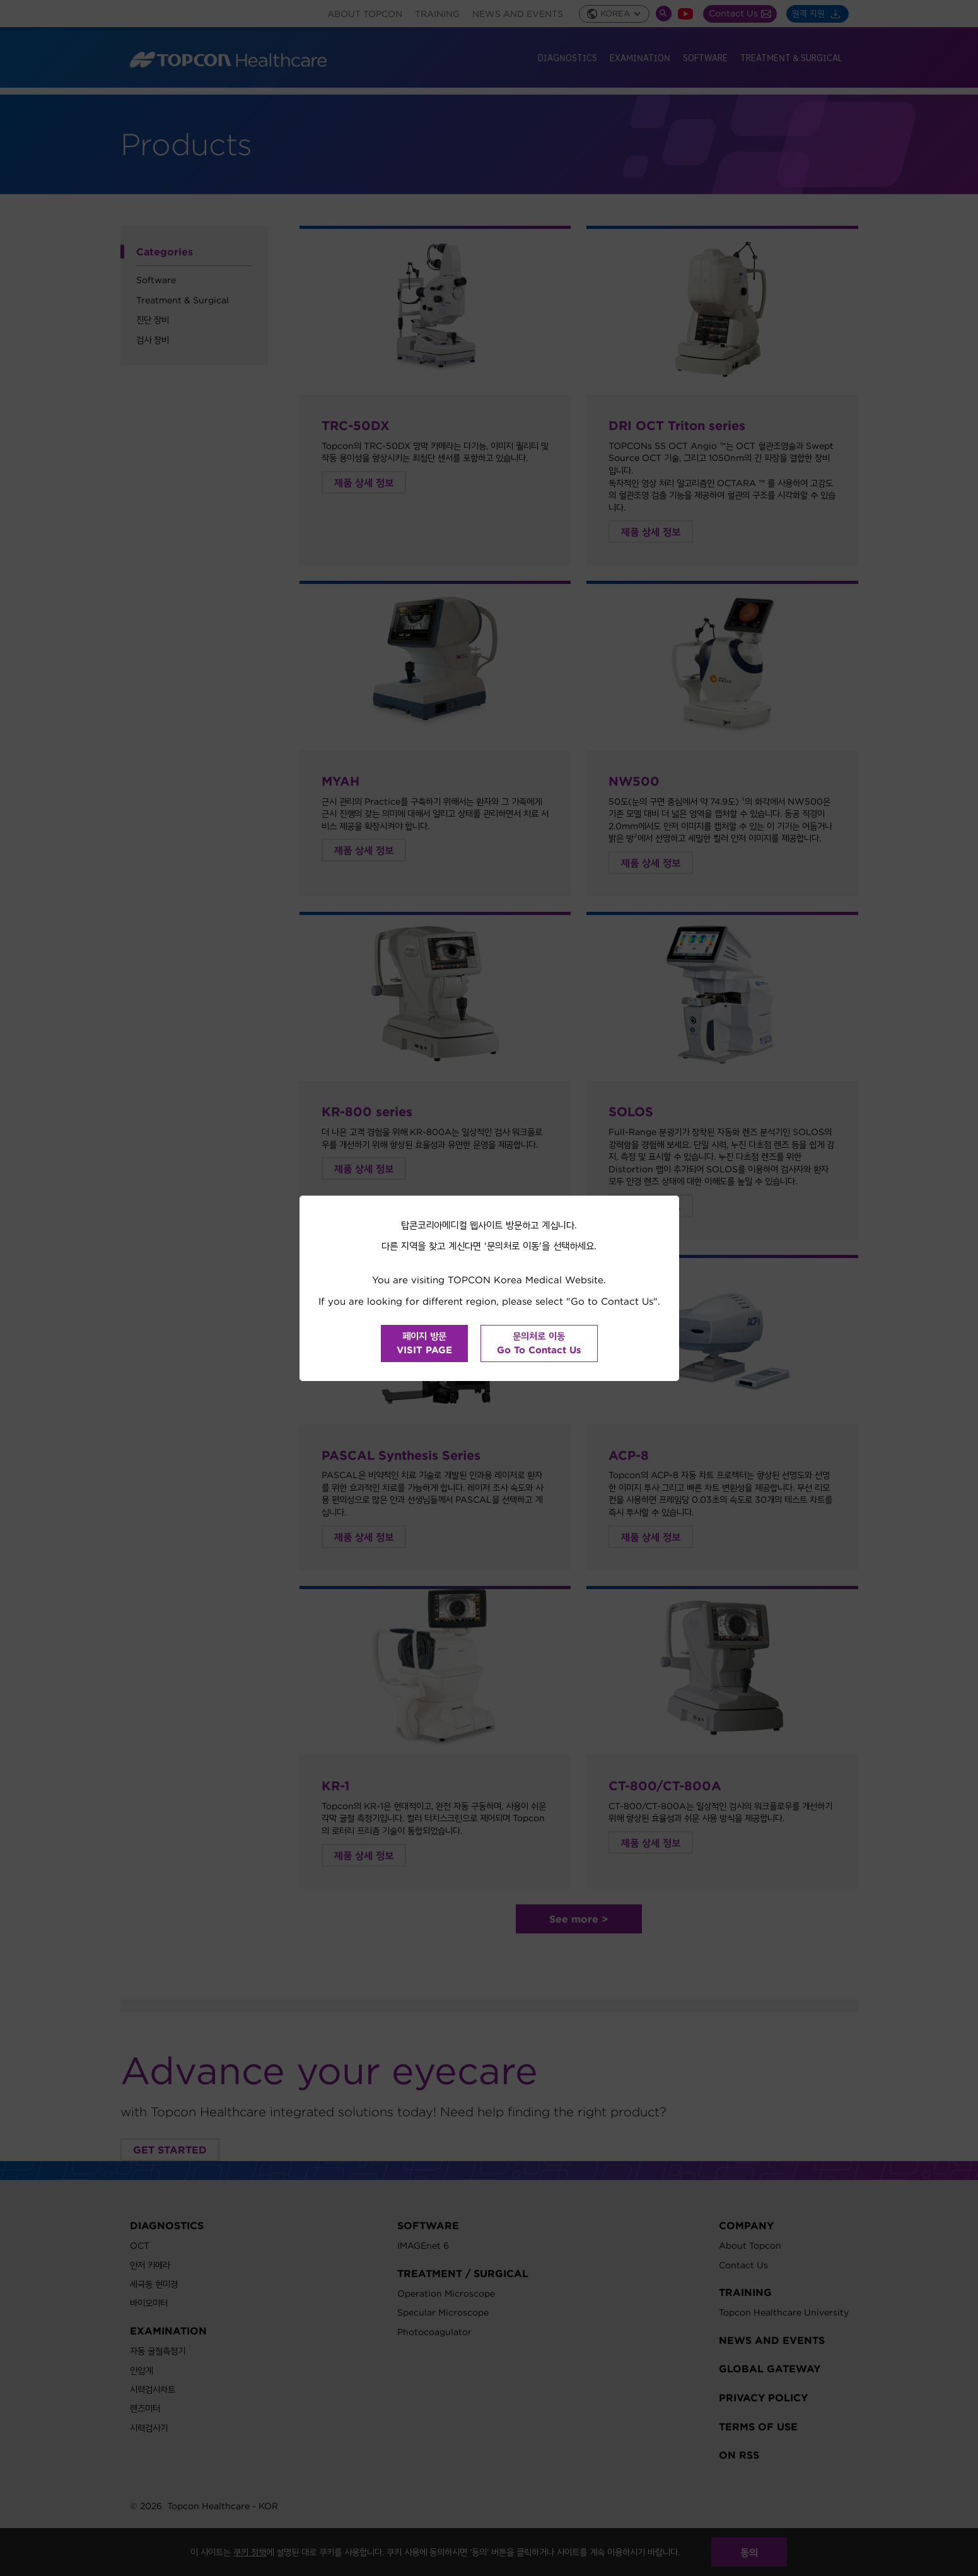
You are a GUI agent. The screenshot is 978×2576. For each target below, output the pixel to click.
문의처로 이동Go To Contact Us (539, 1343)
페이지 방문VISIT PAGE (424, 1343)
